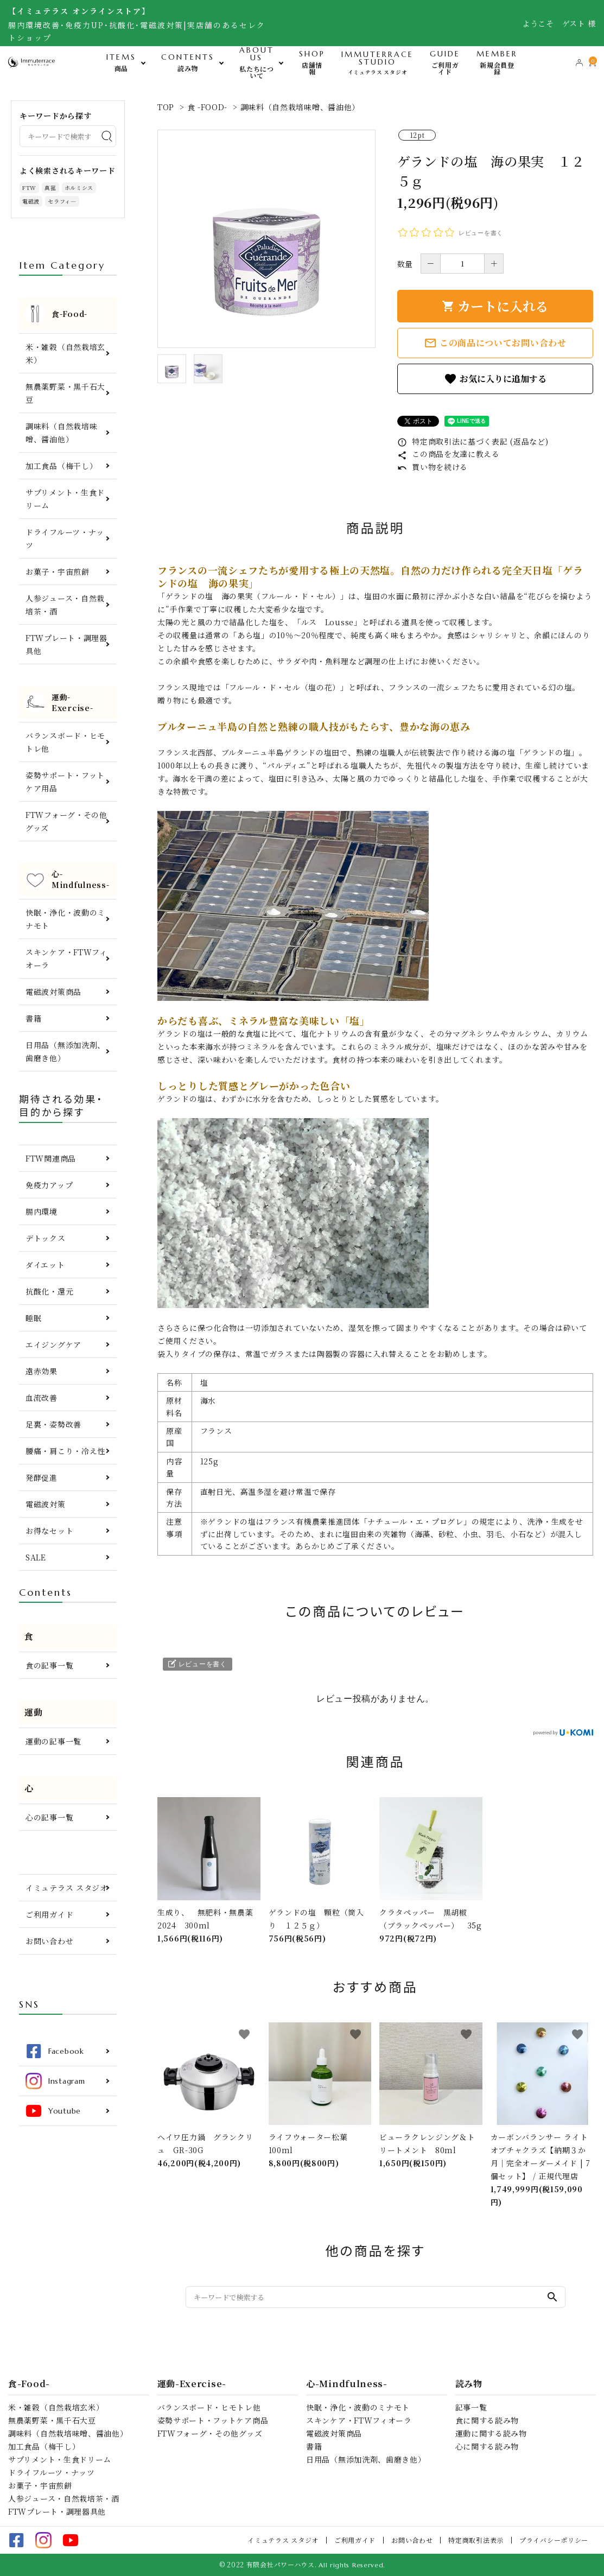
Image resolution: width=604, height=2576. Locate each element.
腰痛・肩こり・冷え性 (65, 1450)
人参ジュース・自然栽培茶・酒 (65, 605)
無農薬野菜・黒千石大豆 (65, 393)
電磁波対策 (46, 1504)
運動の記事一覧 (53, 1741)
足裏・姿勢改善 (53, 1424)
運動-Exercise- (191, 2383)
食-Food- (29, 2383)
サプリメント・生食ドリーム (65, 499)
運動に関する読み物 (491, 2433)
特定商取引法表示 (476, 2540)
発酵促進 (42, 1477)
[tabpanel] (266, 239)
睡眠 (33, 1317)
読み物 (468, 2383)
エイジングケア (53, 1344)
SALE (36, 1557)
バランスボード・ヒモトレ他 (65, 742)
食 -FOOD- (207, 106)
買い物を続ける (432, 466)
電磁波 (31, 201)
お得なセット (49, 1530)
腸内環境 (42, 1211)
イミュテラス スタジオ (67, 1887)
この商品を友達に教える (448, 453)
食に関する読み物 (487, 2420)
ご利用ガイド (49, 1914)
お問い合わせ (49, 1941)
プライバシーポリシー (553, 2540)
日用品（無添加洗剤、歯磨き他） (65, 1051)
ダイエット (45, 1264)
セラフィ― (62, 201)
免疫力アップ (49, 1184)
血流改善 (42, 1397)
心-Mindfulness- (346, 2383)
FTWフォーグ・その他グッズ (66, 821)
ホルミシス (79, 187)
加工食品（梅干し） (61, 465)
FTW (29, 187)
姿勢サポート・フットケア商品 (213, 2420)
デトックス (46, 1238)
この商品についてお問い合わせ (495, 343)
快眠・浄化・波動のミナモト (65, 919)
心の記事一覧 (49, 1817)
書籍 (33, 1018)
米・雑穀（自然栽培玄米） (65, 353)
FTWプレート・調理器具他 (66, 644)
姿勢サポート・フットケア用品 (65, 782)
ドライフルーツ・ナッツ (65, 538)
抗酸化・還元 (49, 1291)
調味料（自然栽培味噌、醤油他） (300, 106)
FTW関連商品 (51, 1158)
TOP (165, 106)
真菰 (50, 187)
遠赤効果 (42, 1371)
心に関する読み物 (487, 2446)
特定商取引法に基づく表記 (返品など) (473, 441)
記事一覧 (471, 2407)
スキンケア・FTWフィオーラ (66, 958)
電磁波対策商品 (53, 991)
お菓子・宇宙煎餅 (58, 571)
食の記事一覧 (49, 1665)
